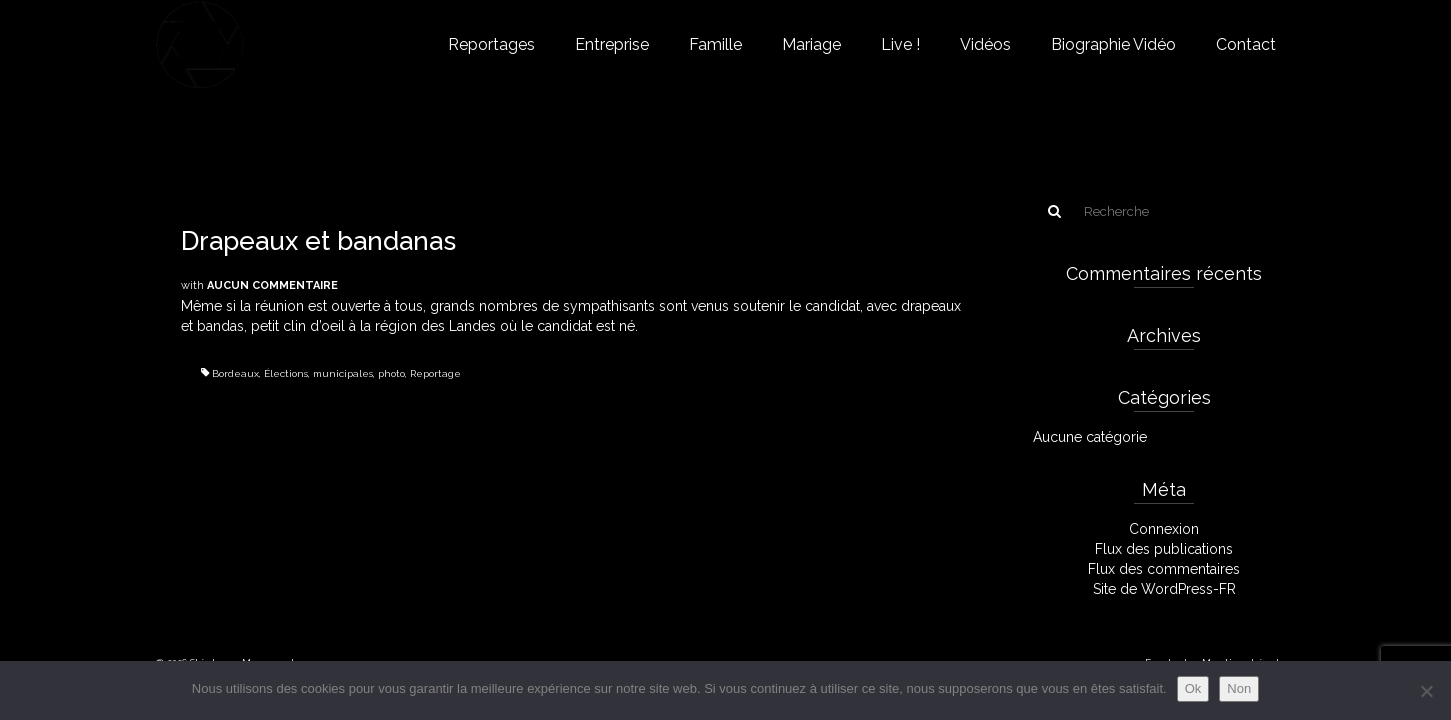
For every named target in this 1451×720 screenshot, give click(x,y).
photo (391, 373)
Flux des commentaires (1164, 569)
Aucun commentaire (272, 285)
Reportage (435, 373)
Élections (286, 373)
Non (1239, 688)
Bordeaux (235, 373)
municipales (343, 373)
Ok (1193, 688)
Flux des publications (1164, 549)
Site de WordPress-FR (1164, 589)
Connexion (1164, 529)
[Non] (1426, 691)
